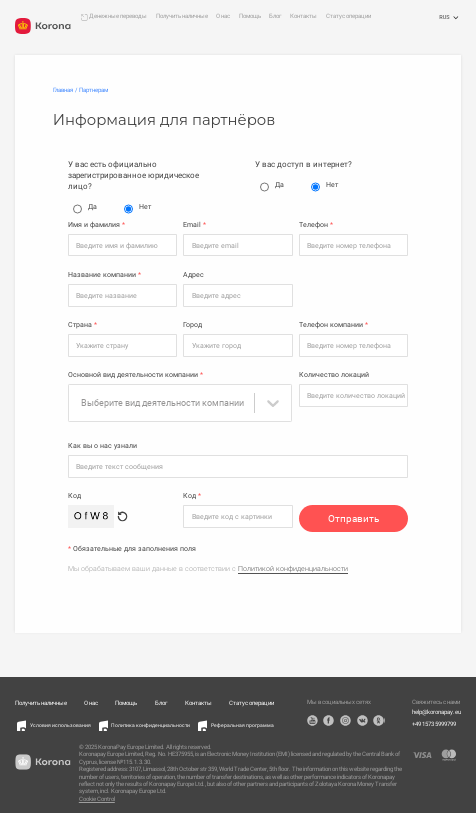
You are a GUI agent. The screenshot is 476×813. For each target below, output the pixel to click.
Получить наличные (182, 16)
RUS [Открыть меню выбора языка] (449, 18)
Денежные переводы (118, 16)
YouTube (312, 715)
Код (74, 491)
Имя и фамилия (96, 225)
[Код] (238, 511)
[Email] (238, 245)
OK (378, 715)
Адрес (193, 275)
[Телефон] (354, 245)
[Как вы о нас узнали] (238, 461)
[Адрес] (238, 295)
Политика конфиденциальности (150, 720)
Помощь (250, 16)
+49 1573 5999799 (434, 719)
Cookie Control (97, 794)
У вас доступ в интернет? (303, 164)
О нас (223, 16)
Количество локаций (334, 375)
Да (85, 209)
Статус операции (348, 16)
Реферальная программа (242, 720)
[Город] (238, 345)
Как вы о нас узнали (102, 441)
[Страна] (123, 345)
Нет (137, 209)
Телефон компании (333, 325)
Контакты (303, 16)
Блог (275, 16)
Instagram (345, 715)
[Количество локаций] (354, 395)
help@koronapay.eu (436, 707)
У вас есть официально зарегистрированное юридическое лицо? (133, 175)
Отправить (353, 513)
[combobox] (164, 403)
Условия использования (60, 720)
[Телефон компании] (354, 345)
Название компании (104, 275)
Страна (82, 325)
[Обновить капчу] (122, 511)
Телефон (316, 225)
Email (194, 225)
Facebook (328, 715)
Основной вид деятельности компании (135, 375)
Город (192, 325)
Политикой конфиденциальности (293, 563)
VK (362, 715)
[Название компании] (123, 295)
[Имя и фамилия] (123, 245)
